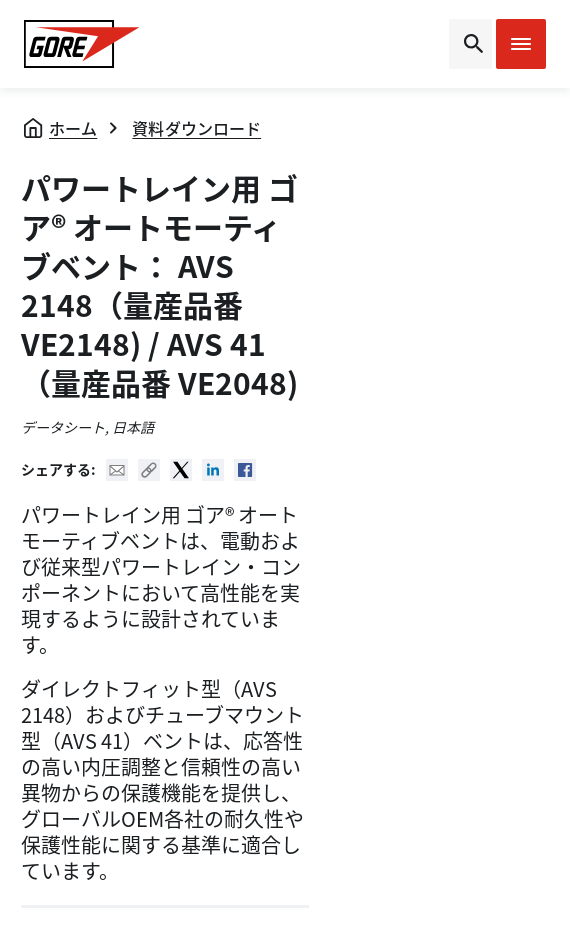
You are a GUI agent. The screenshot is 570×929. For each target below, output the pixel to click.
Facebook (245, 470)
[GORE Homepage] (82, 44)
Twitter (181, 470)
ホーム (73, 128)
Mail (117, 470)
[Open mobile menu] (521, 44)
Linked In (213, 470)
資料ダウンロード (196, 128)
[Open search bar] (470, 44)
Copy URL (149, 470)
